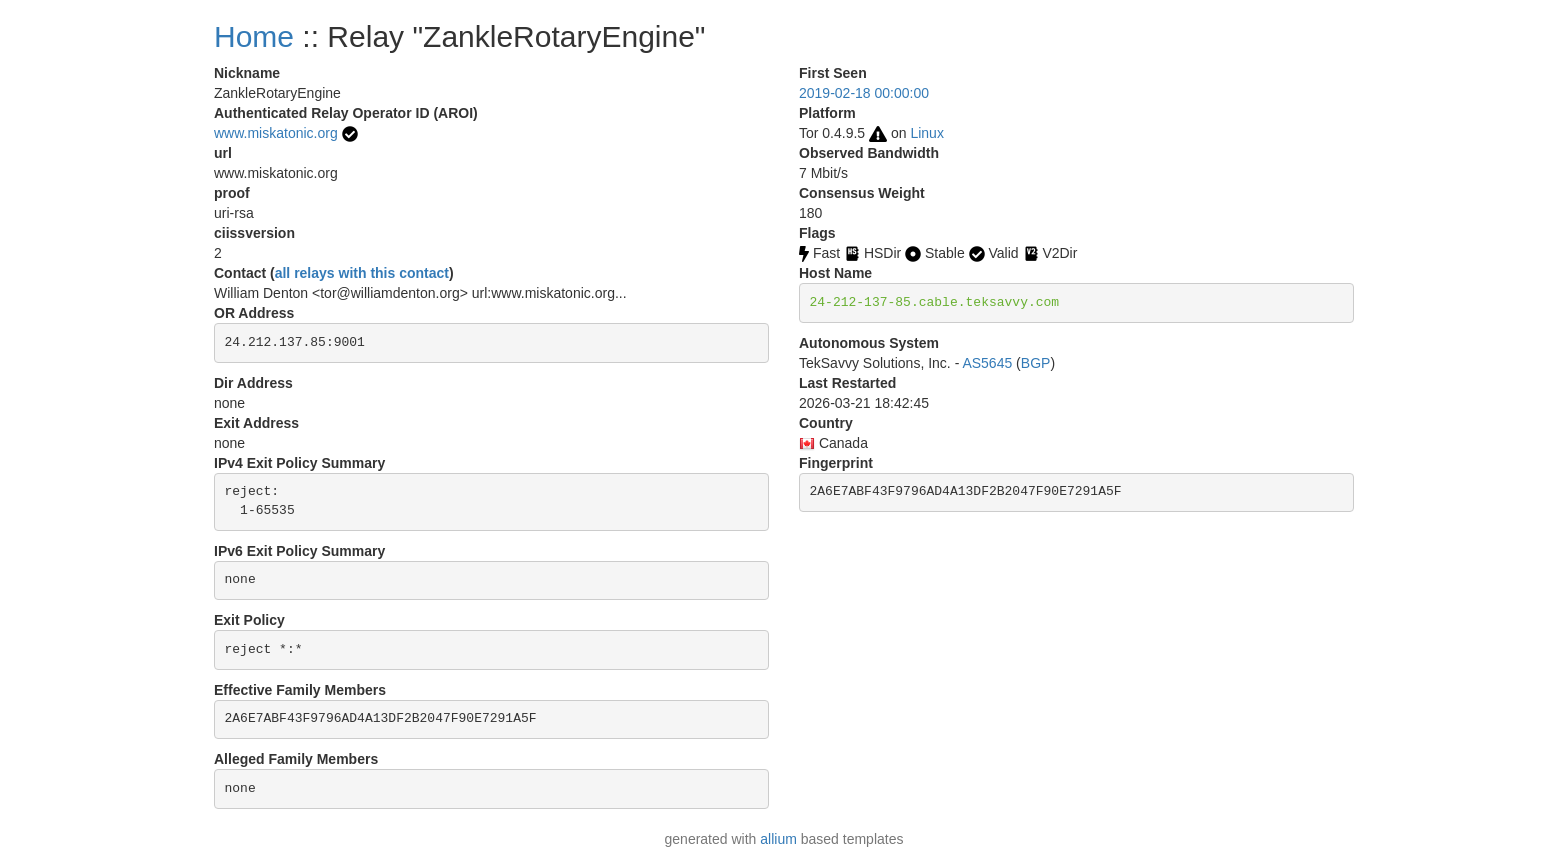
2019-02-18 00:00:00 (864, 93)
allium (778, 839)
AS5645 (987, 363)
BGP (1036, 363)
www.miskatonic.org (276, 133)
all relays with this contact (362, 273)
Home (254, 36)
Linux (926, 133)
